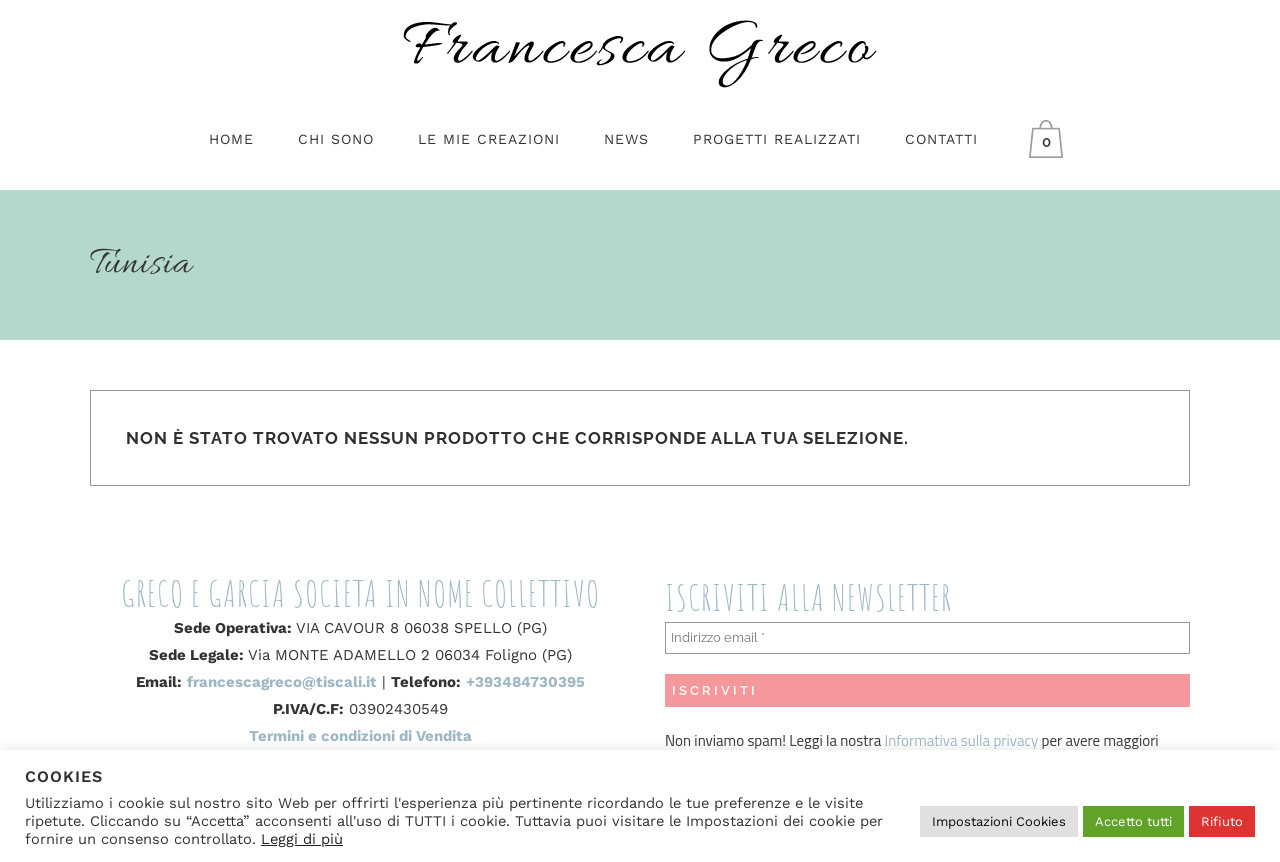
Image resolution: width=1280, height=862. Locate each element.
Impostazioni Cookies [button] (999, 821)
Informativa (923, 740)
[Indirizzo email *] (927, 638)
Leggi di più (302, 839)
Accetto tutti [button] (1133, 821)
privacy (1014, 740)
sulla (975, 740)
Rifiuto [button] (1222, 821)
